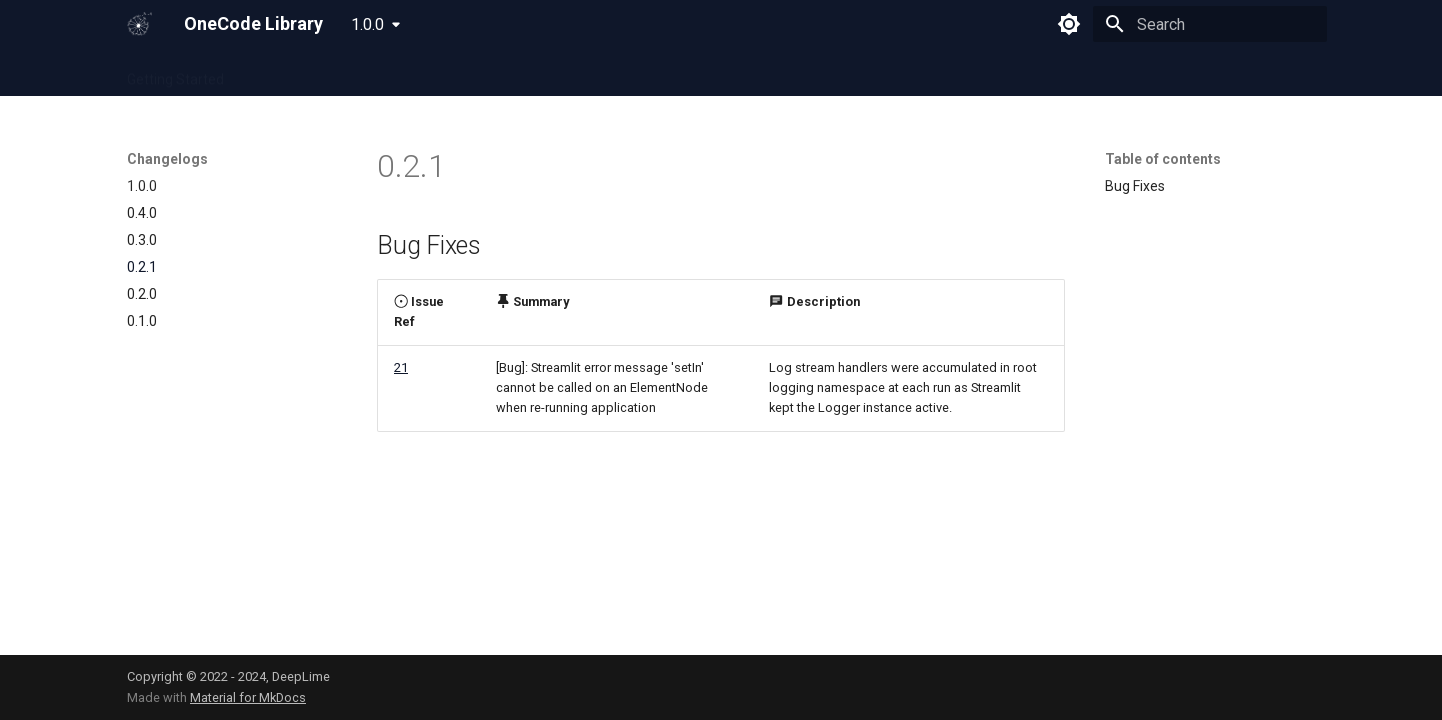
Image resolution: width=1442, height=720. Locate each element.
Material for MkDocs (248, 697)
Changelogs (680, 73)
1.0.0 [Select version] (367, 24)
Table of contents (1163, 159)
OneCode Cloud (297, 73)
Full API (539, 73)
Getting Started (175, 73)
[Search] (1210, 24)
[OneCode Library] (139, 24)
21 (401, 367)
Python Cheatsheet (431, 73)
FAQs (602, 73)
